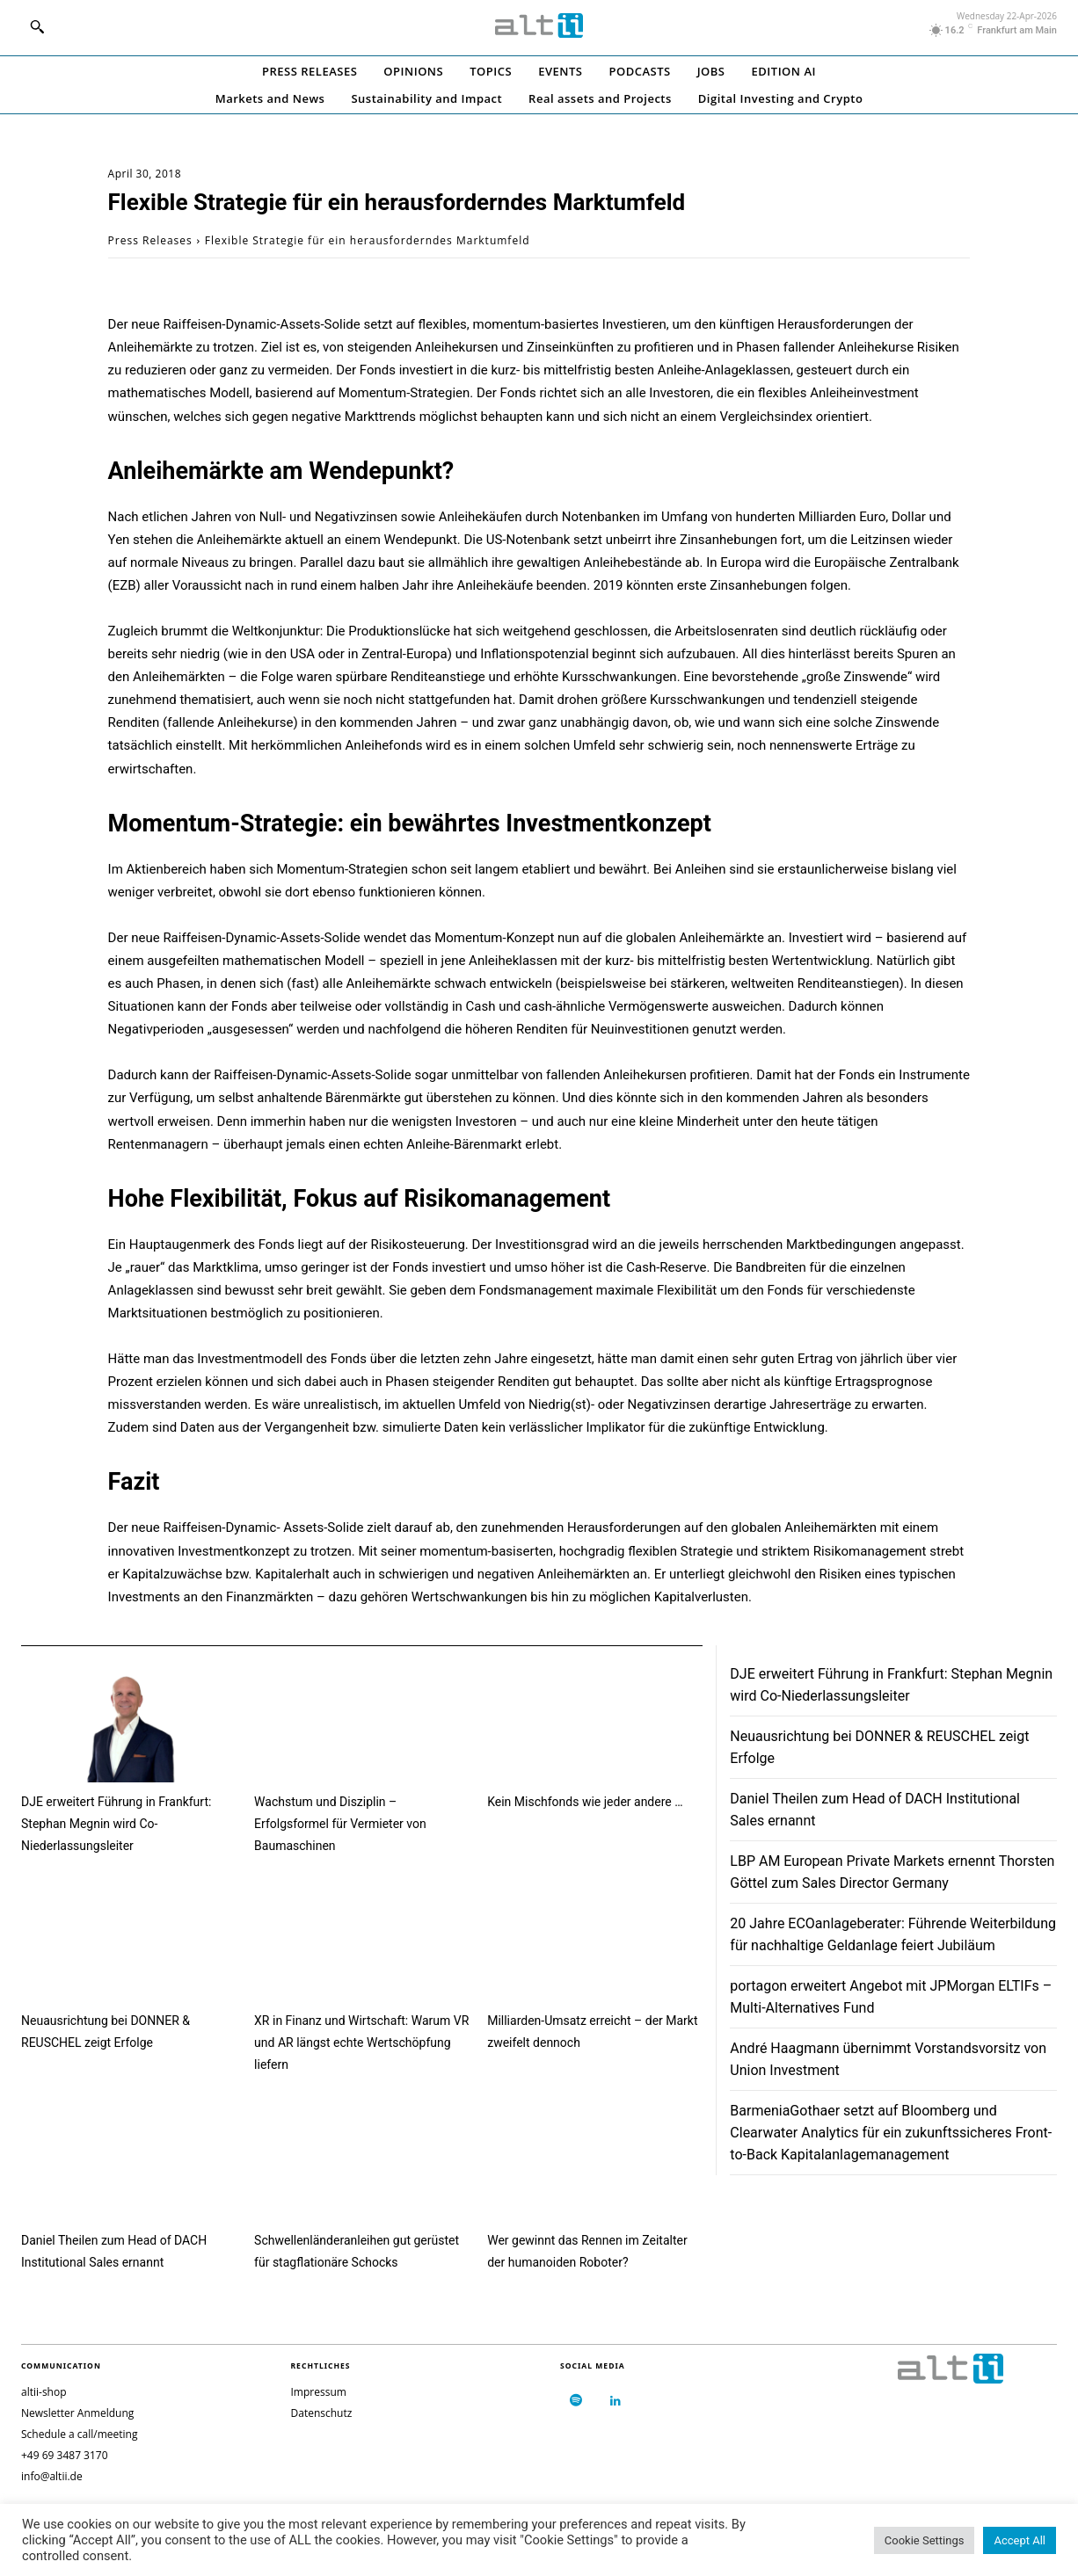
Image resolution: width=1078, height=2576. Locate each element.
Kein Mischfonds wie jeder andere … (584, 1802)
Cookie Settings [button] (925, 2540)
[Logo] (539, 25)
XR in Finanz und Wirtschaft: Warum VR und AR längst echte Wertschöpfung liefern (361, 2043)
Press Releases (150, 240)
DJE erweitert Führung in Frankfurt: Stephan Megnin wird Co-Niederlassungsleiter (116, 1824)
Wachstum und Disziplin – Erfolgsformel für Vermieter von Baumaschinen (340, 1824)
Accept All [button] (1019, 2540)
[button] (37, 26)
